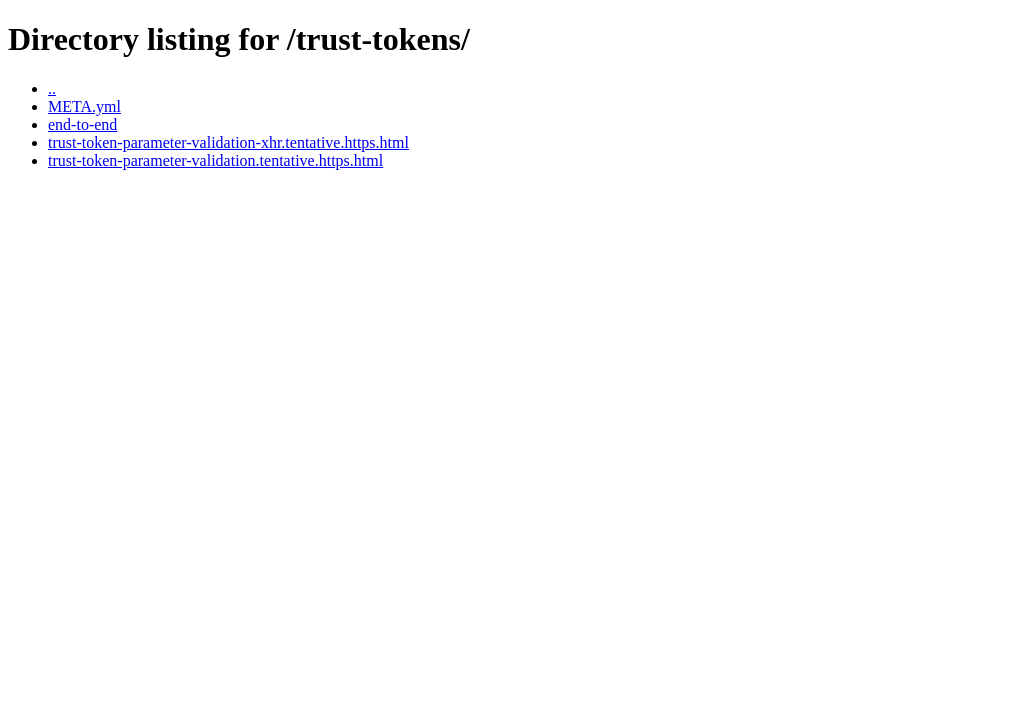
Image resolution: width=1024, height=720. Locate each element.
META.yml (84, 106)
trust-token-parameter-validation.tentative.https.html (215, 160)
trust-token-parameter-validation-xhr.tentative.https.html (228, 142)
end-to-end (82, 124)
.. (52, 88)
